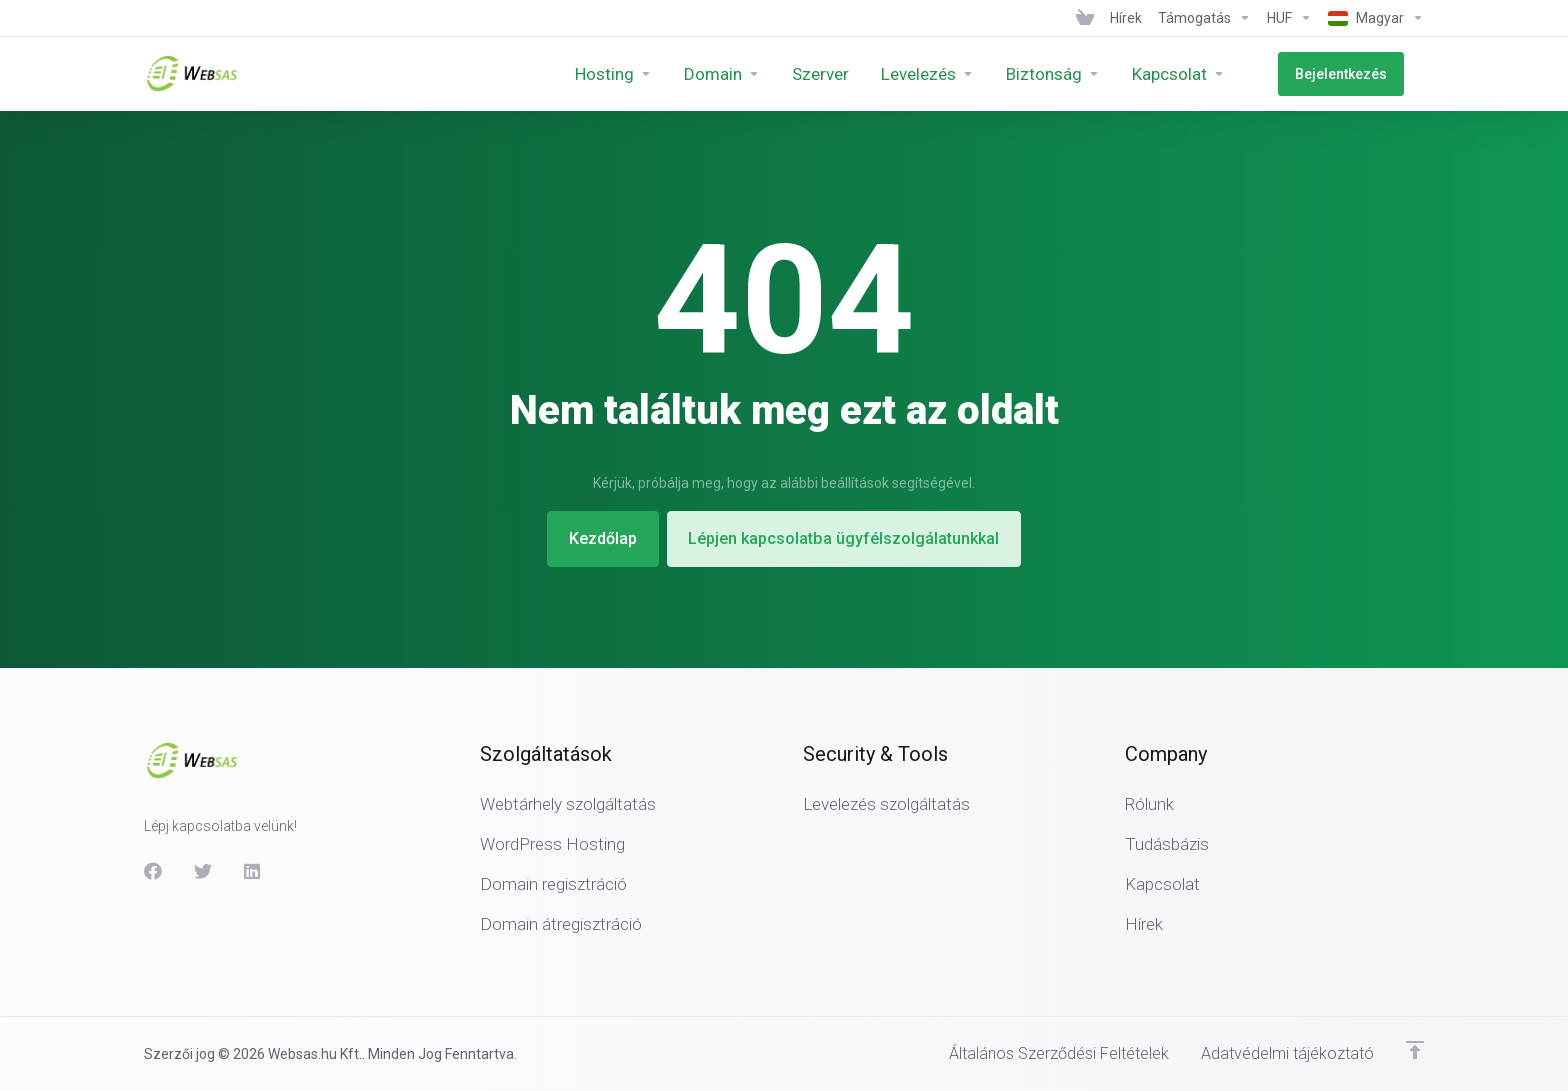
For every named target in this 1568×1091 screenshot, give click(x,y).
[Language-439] (1372, 18)
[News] (1126, 18)
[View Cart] (1085, 18)
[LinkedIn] (253, 869)
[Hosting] (654, 74)
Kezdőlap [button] (595, 538)
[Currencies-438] (1289, 18)
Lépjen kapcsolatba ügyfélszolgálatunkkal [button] (849, 538)
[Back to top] (1415, 1048)
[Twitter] (203, 869)
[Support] (1204, 18)
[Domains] (763, 74)
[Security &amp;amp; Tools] (1094, 74)
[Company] (1219, 74)
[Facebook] (153, 869)
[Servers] (861, 74)
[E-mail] (968, 74)
